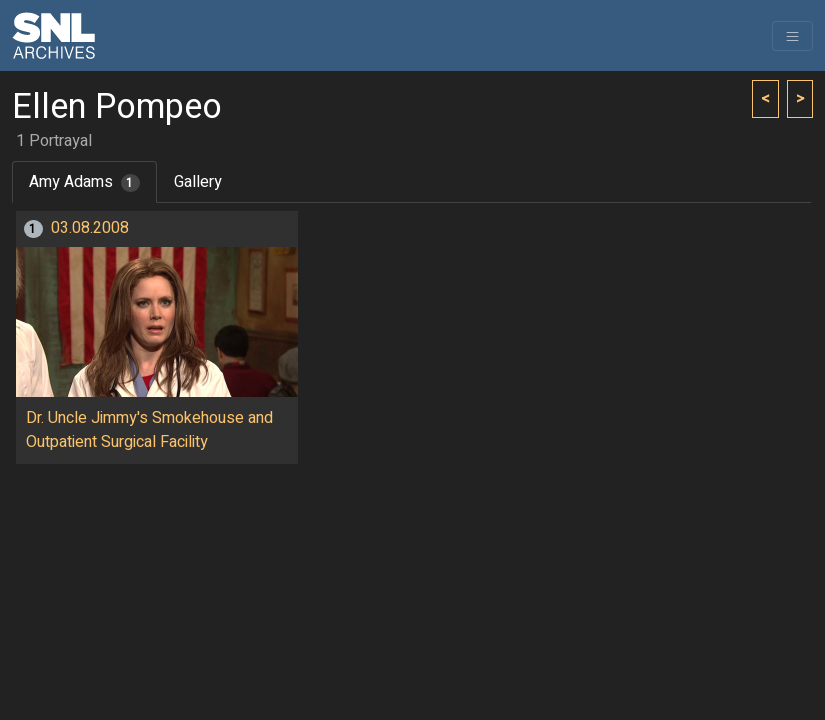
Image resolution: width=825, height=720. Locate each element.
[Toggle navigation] (792, 36)
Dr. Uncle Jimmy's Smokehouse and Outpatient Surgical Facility (149, 430)
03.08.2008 (90, 228)
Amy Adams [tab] (84, 182)
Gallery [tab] (198, 182)
